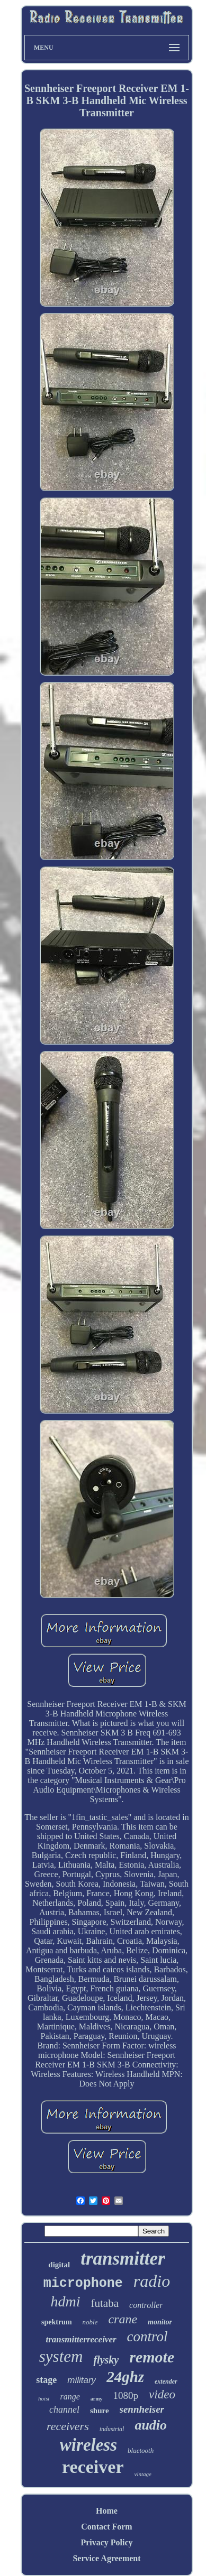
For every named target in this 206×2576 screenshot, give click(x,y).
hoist (43, 2398)
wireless (88, 2444)
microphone (83, 2283)
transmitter (122, 2258)
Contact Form (106, 2526)
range (69, 2396)
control (147, 2336)
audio (151, 2425)
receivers (68, 2426)
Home (107, 2510)
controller (146, 2305)
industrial (112, 2429)
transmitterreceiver (81, 2339)
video (162, 2394)
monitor (160, 2322)
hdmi (65, 2301)
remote (151, 2357)
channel (64, 2409)
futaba (105, 2303)
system (61, 2356)
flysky (106, 2360)
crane (122, 2319)
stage (46, 2380)
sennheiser (142, 2409)
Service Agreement (106, 2558)
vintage (143, 2474)
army (97, 2399)
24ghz (125, 2376)
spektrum (56, 2322)
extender (166, 2381)
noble (90, 2322)
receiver (92, 2467)
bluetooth (141, 2450)
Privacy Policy (106, 2542)
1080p (126, 2395)
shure (99, 2410)
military (81, 2380)
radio (151, 2281)
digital (59, 2264)
